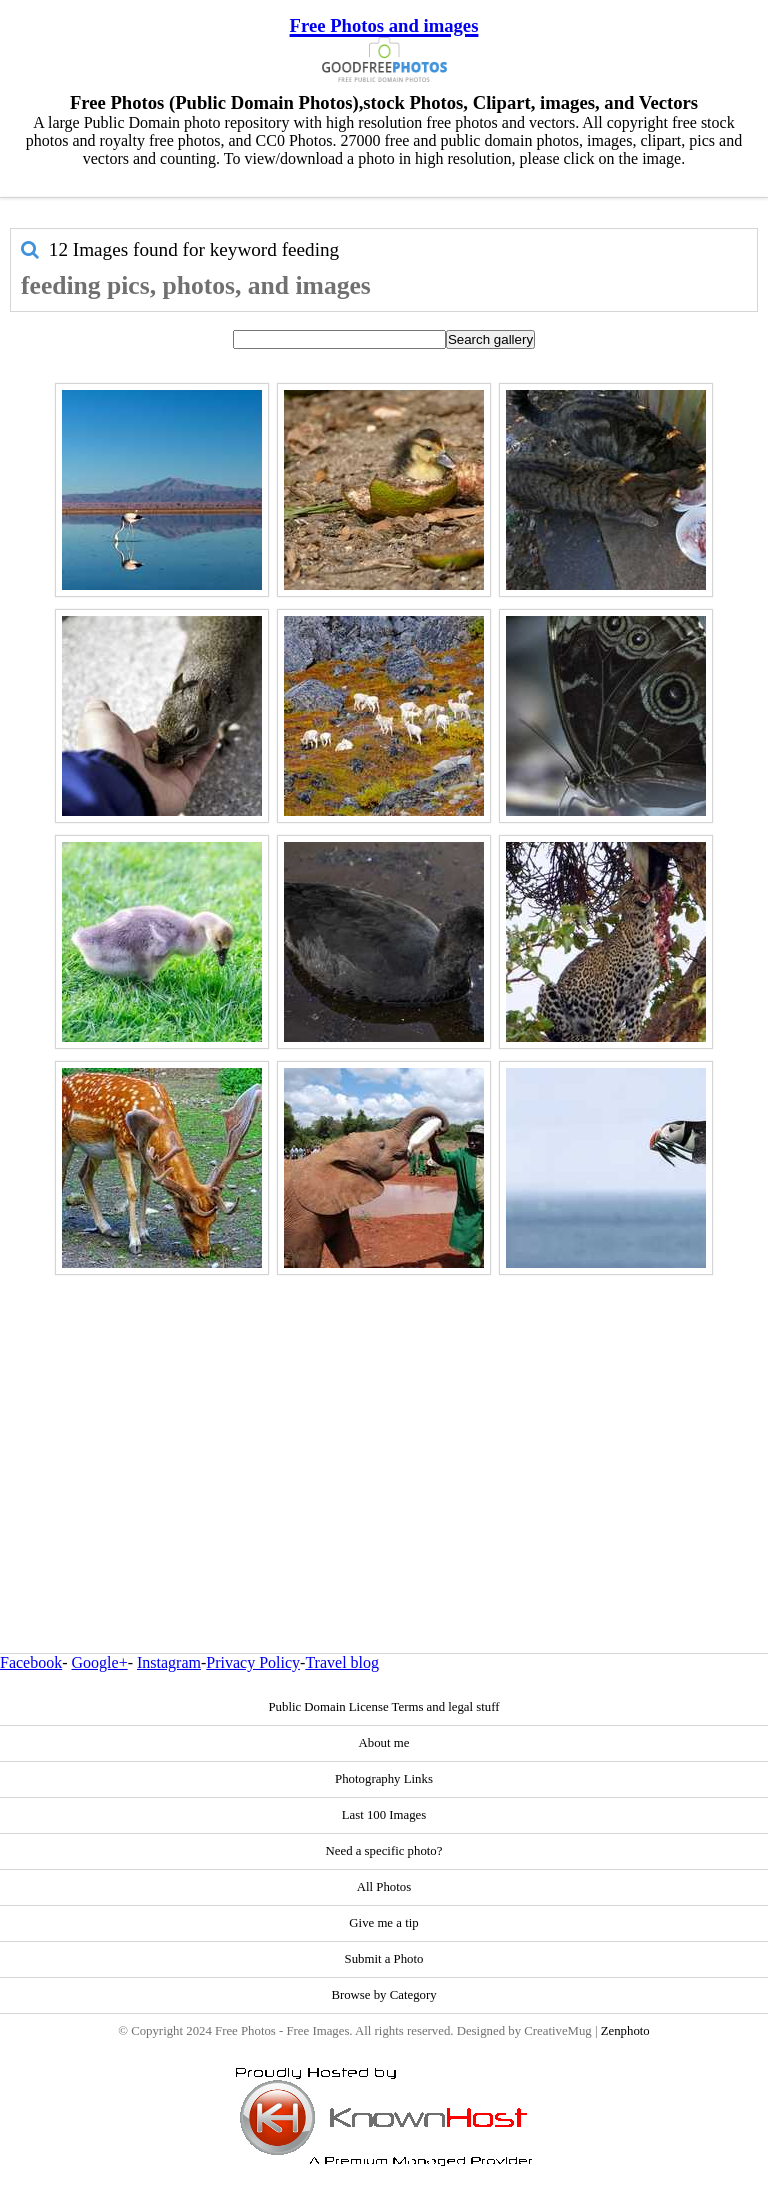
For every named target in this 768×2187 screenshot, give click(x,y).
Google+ (100, 1662)
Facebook (31, 1662)
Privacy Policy (253, 1662)
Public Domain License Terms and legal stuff (383, 1707)
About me (384, 1743)
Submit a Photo (384, 1959)
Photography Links (384, 1779)
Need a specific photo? (384, 1851)
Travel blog (342, 1662)
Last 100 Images (384, 1815)
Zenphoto (625, 2031)
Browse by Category (383, 1995)
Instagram (169, 1662)
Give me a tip (383, 1923)
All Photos (384, 1887)
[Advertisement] (384, 1421)
